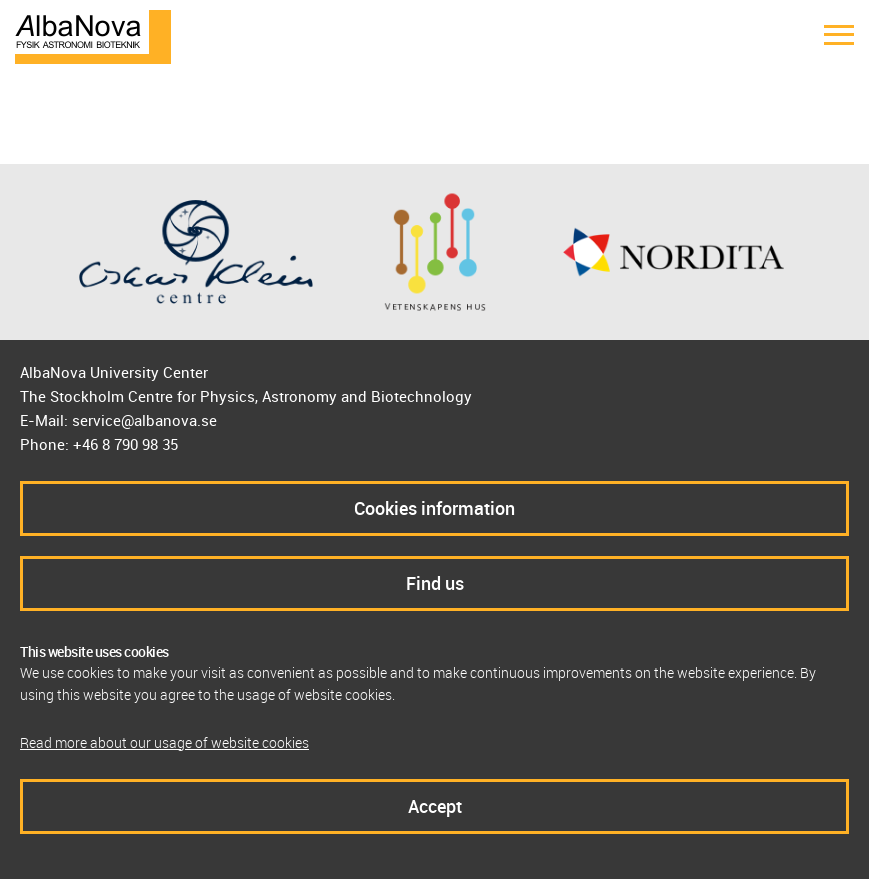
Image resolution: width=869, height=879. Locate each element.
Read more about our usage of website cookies (164, 742)
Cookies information (434, 508)
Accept (435, 806)
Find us (435, 583)
